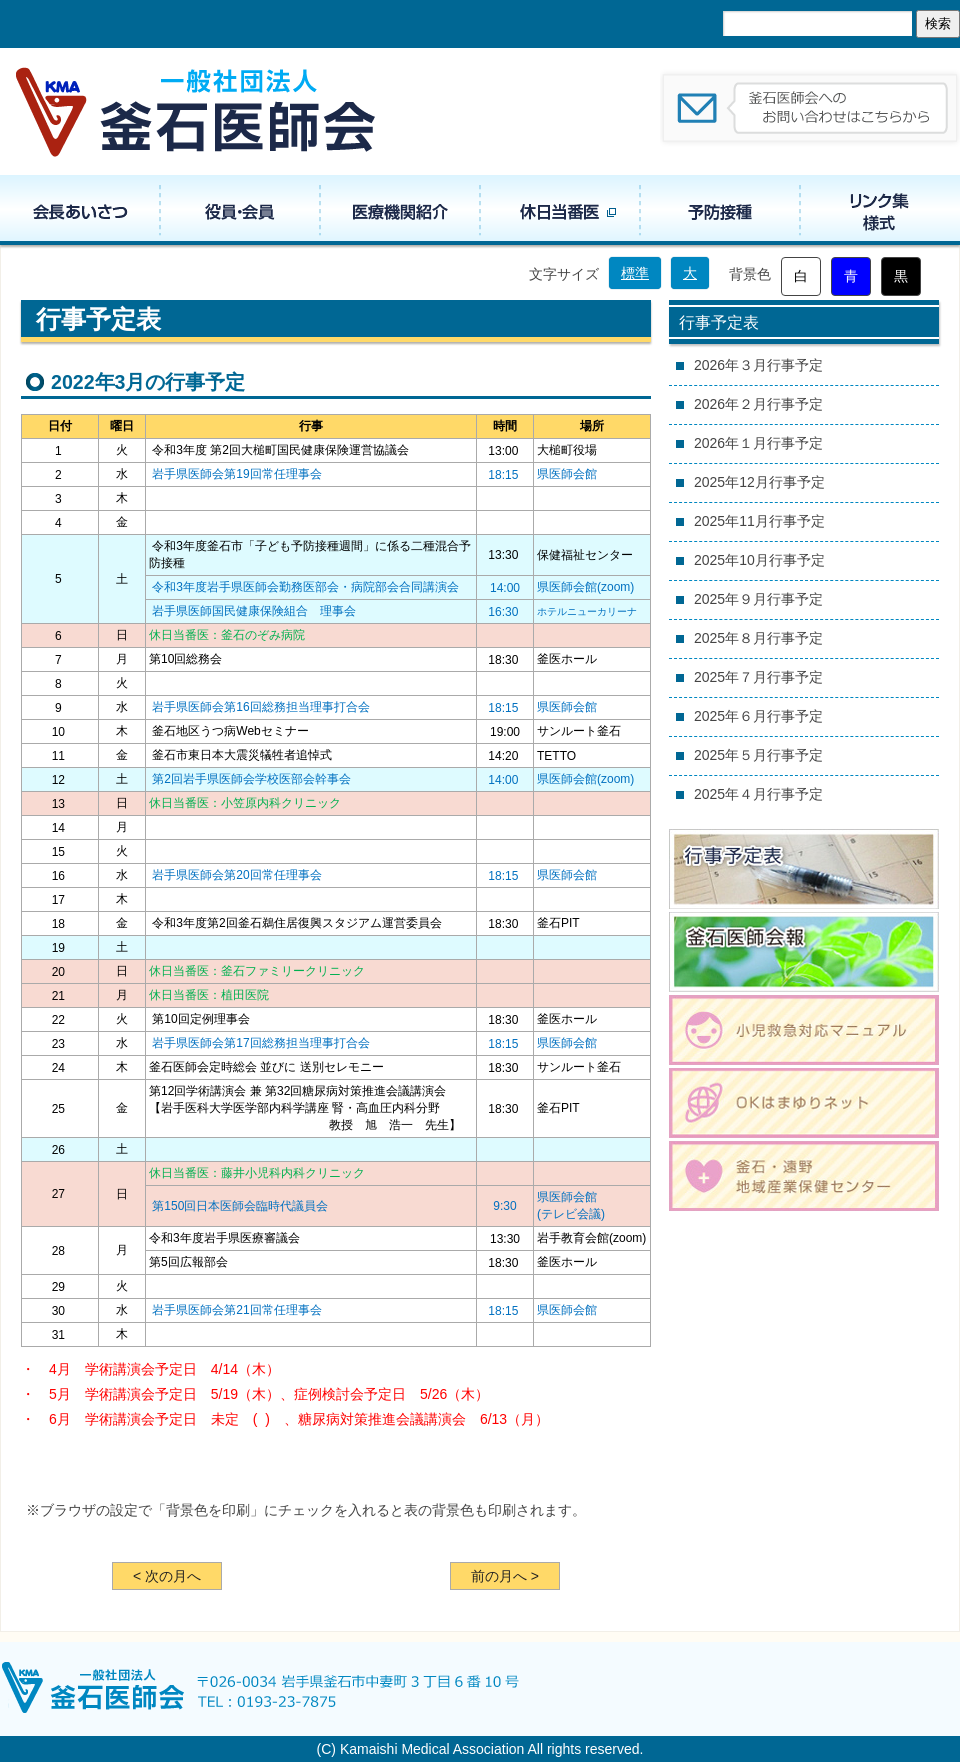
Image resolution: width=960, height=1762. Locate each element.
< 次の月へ (167, 1576)
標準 (635, 273)
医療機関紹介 (400, 210)
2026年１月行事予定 (758, 443)
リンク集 (880, 210)
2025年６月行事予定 (758, 716)
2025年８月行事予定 (758, 638)
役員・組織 (240, 210)
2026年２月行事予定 (758, 404)
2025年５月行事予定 (758, 755)
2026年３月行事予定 (758, 365)
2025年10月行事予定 (759, 560)
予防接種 (720, 210)
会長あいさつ (80, 210)
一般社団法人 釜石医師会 (197, 111)
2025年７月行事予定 (758, 677)
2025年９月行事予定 (758, 599)
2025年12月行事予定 (759, 482)
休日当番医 (560, 210)
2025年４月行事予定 (758, 794)
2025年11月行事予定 (759, 521)
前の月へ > (505, 1576)
